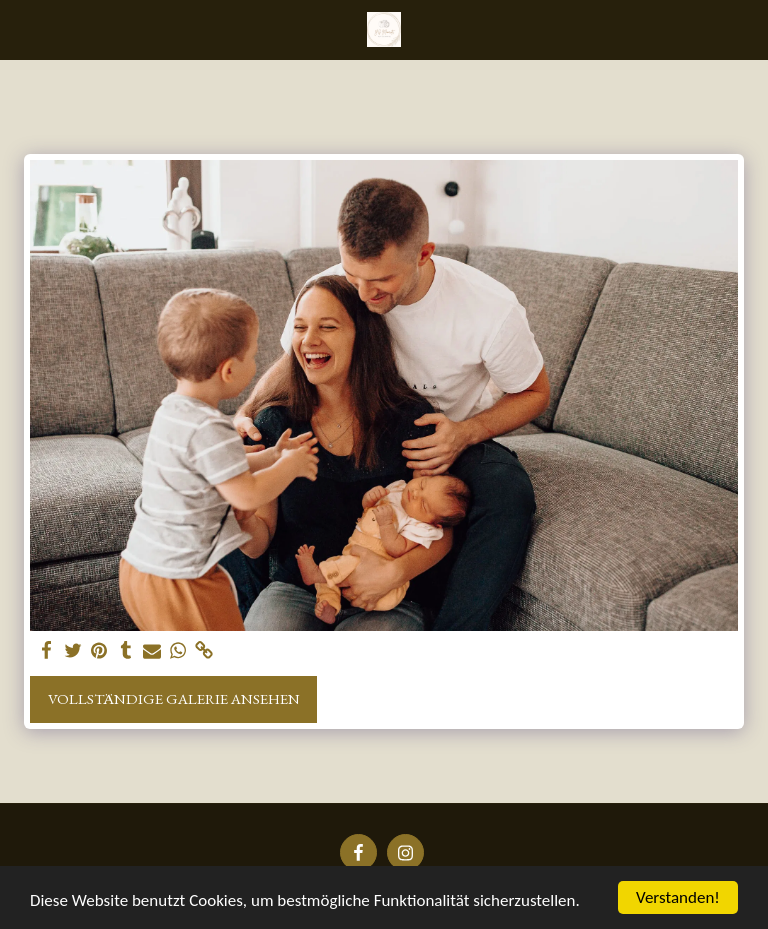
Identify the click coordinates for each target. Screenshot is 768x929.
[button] (22, 29)
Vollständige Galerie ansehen (174, 698)
